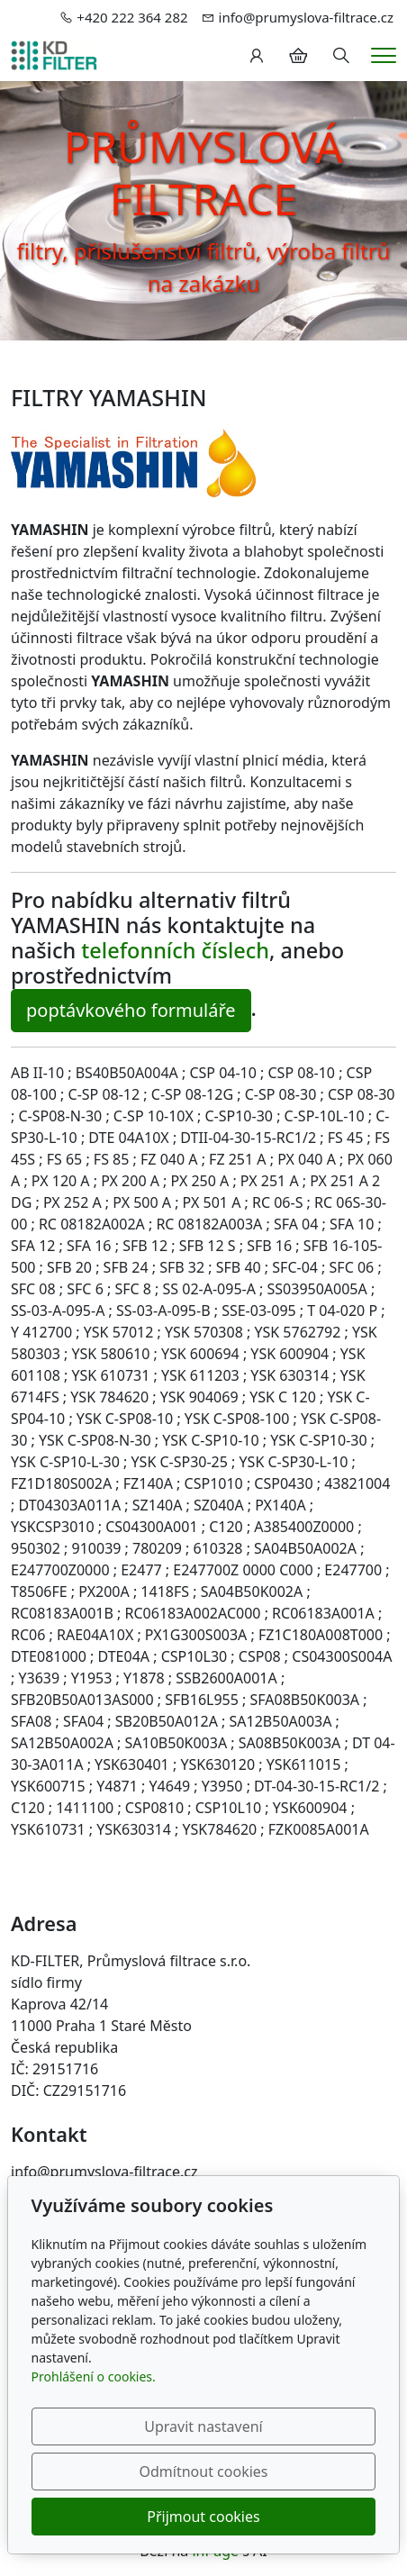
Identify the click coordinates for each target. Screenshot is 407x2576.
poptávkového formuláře (131, 1010)
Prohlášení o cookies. (94, 2376)
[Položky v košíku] (298, 55)
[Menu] (383, 55)
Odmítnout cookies (204, 2471)
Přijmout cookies (203, 2516)
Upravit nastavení (203, 2426)
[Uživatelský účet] (256, 55)
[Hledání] (341, 56)
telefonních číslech (175, 950)
